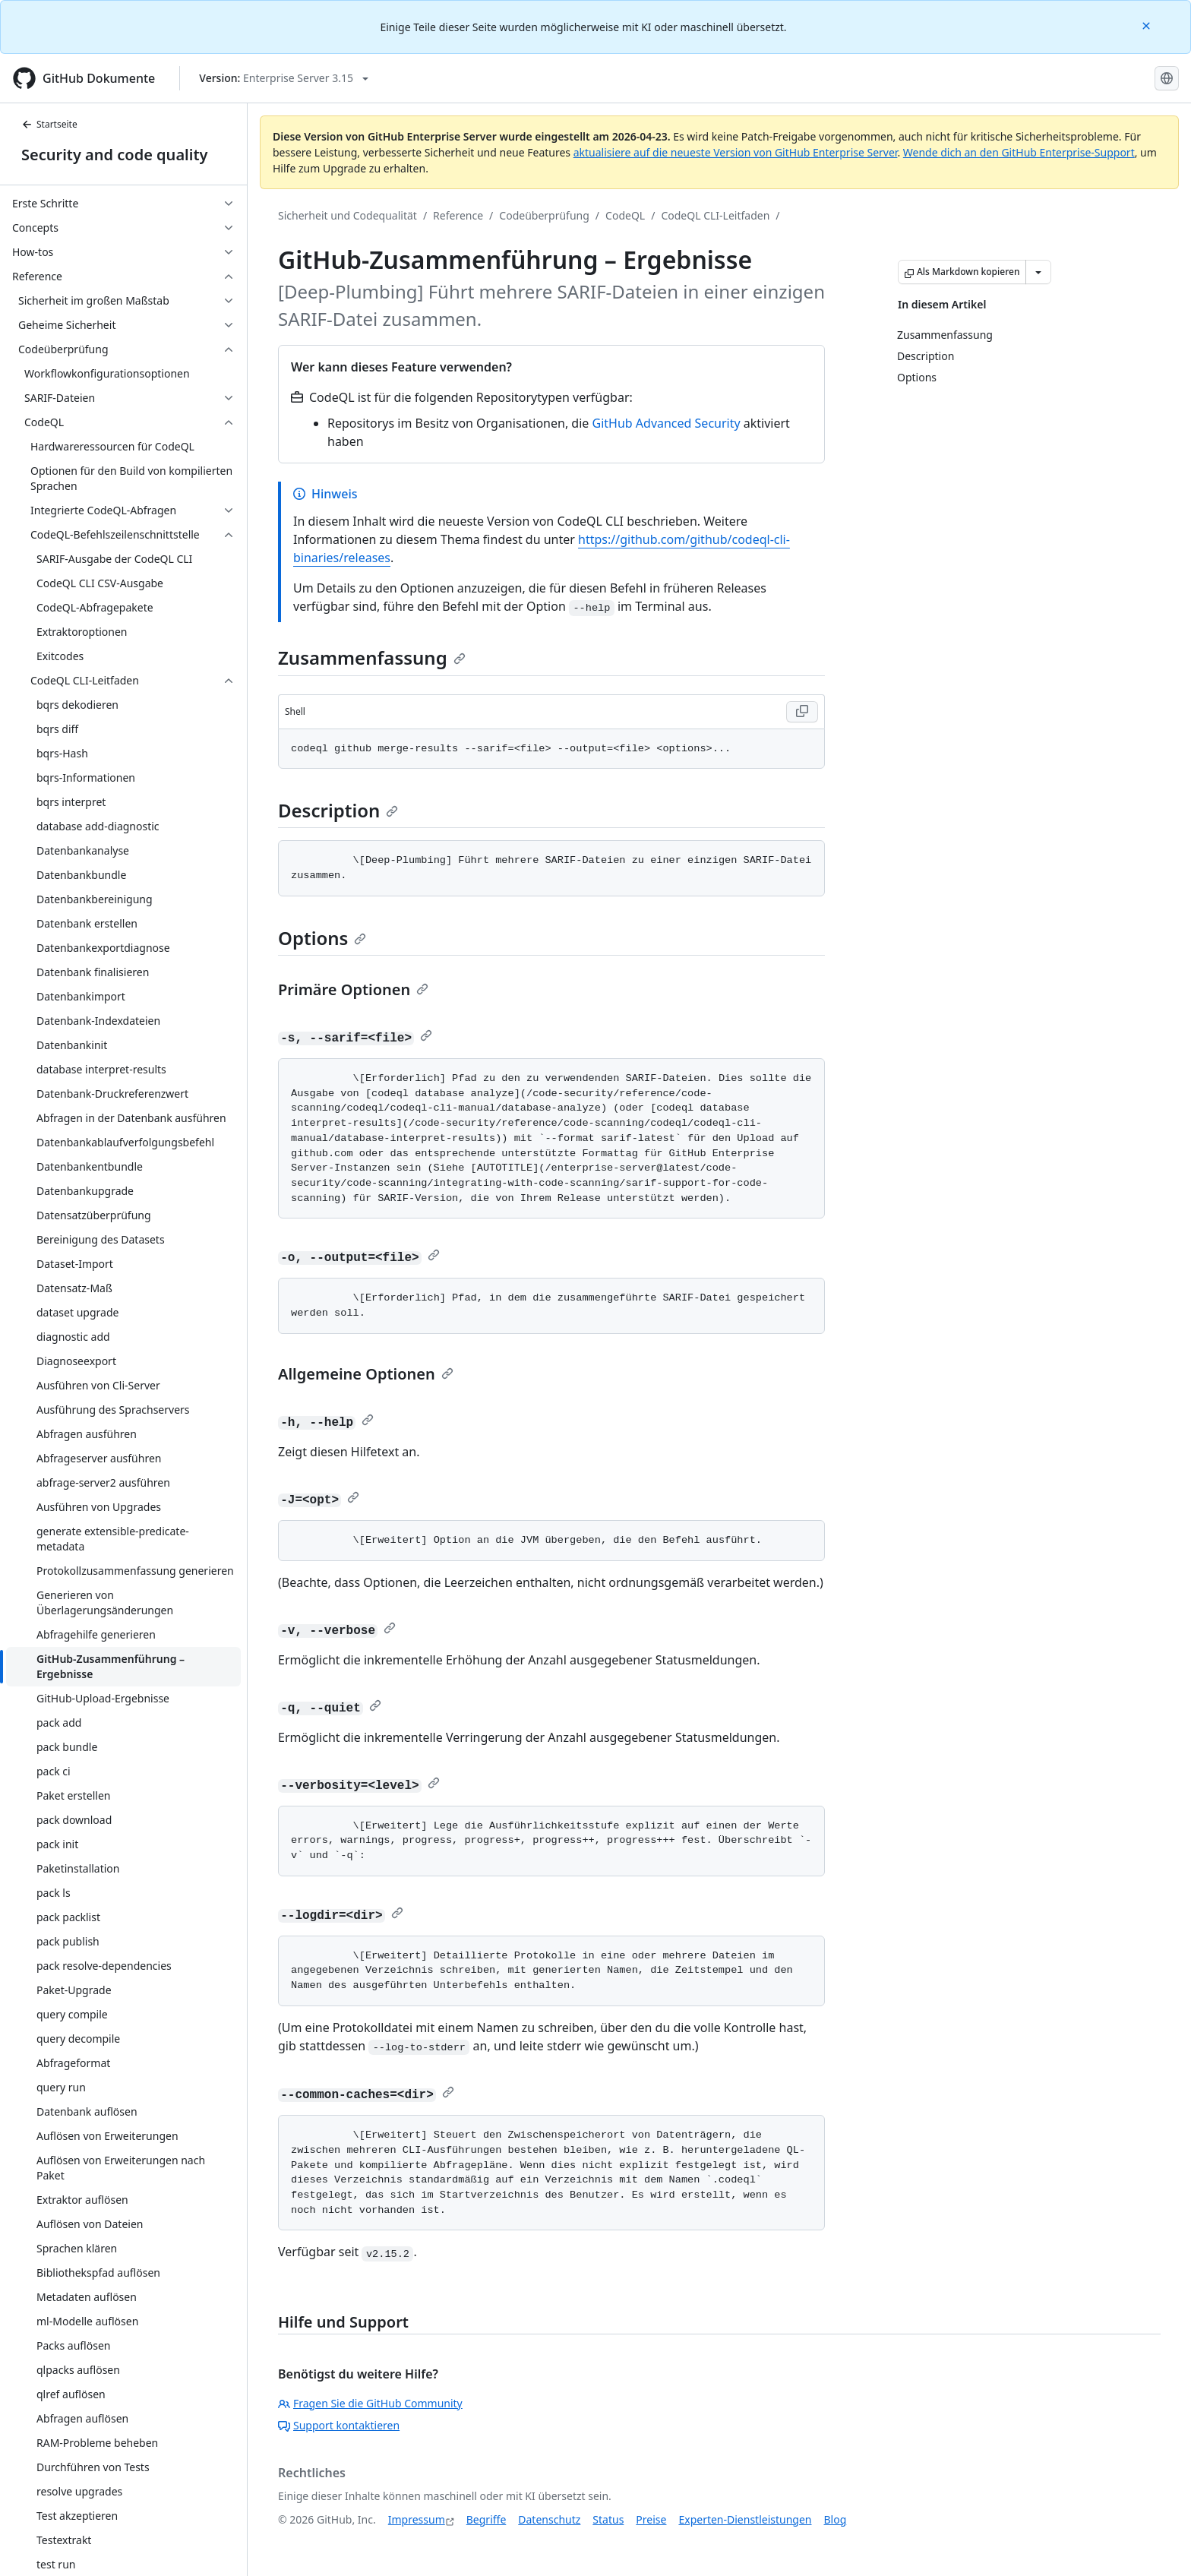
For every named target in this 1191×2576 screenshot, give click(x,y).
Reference (458, 215)
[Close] (1148, 24)
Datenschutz (549, 2519)
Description (338, 810)
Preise (651, 2519)
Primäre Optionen (353, 989)
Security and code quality (114, 154)
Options (322, 937)
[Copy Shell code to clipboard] (802, 711)
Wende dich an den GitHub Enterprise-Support (1019, 152)
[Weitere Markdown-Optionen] (1038, 272)
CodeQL (625, 215)
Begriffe (486, 2519)
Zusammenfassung (372, 657)
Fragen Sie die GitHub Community (370, 2403)
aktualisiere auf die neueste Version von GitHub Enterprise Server (735, 152)
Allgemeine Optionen (365, 1374)
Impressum (416, 2519)
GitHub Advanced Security (666, 423)
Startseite (49, 124)
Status (608, 2519)
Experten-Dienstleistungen (744, 2519)
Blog (835, 2519)
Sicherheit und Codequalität (347, 215)
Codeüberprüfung (544, 215)
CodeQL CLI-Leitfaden (715, 215)
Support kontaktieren (339, 2425)
